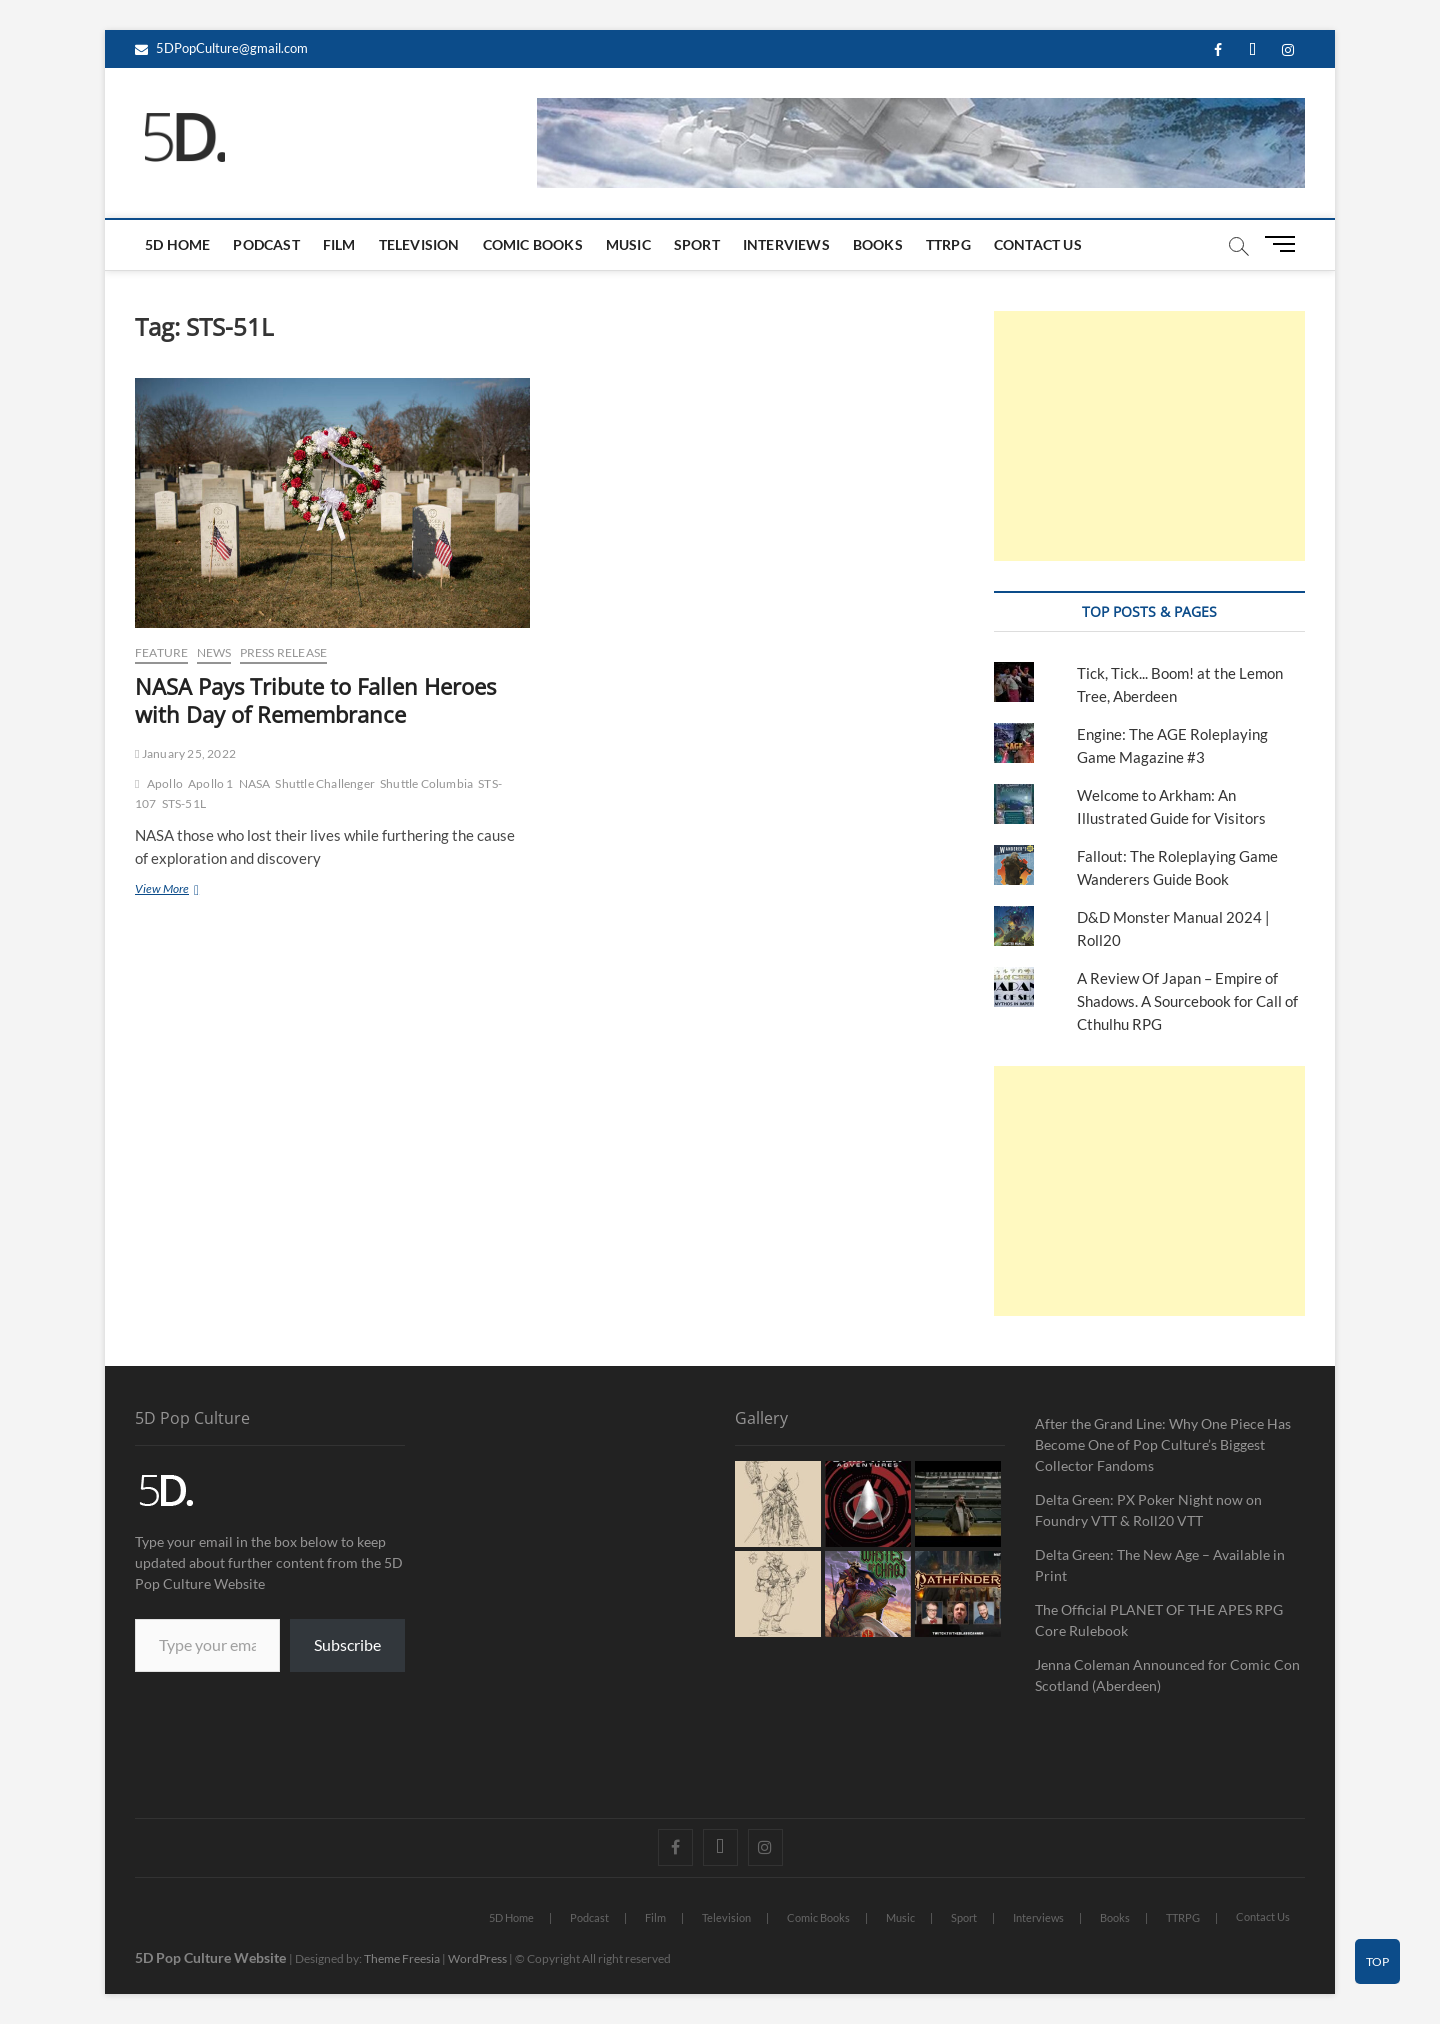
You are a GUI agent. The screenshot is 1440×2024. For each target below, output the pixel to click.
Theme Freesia (402, 1958)
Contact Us (1038, 244)
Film (339, 244)
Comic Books (533, 244)
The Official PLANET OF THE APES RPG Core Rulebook (1159, 1620)
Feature (161, 652)
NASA (255, 783)
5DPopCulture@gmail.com (221, 48)
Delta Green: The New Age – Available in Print (1160, 1565)
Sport (697, 244)
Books (878, 244)
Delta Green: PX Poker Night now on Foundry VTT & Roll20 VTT (1148, 1510)
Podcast (266, 244)
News (214, 652)
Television (419, 244)
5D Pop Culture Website (212, 1957)
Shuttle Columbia (426, 783)
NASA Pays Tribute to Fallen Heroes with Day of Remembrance (315, 700)
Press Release (284, 652)
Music (628, 244)
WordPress (477, 1958)
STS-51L (184, 803)
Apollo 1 (211, 783)
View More (196, 888)
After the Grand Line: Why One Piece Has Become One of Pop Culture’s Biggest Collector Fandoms (1163, 1444)
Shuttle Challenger (325, 783)
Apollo (165, 783)
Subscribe (347, 1644)
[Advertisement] (1149, 436)
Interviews (786, 244)
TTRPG (948, 244)
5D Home (177, 244)
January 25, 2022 (185, 753)
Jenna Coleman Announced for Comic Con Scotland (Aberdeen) (1167, 1675)
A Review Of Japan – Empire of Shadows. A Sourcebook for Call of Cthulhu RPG (1187, 1001)
